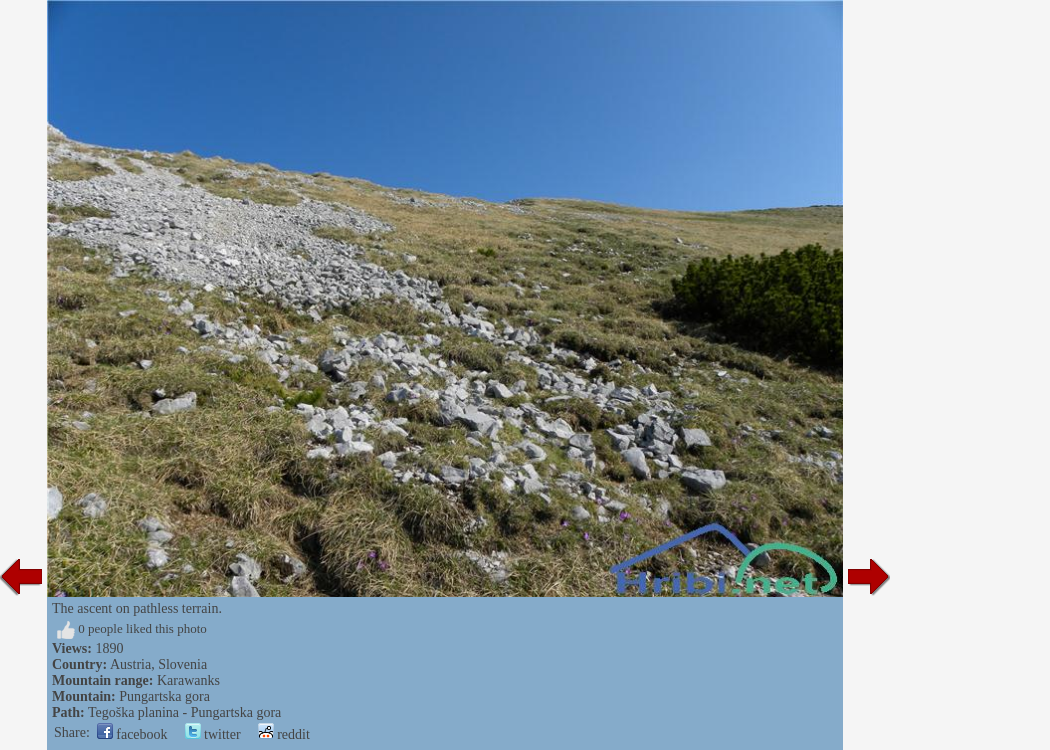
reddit (284, 734)
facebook (132, 734)
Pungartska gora (164, 696)
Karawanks (188, 680)
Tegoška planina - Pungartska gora (184, 712)
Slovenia (182, 664)
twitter (213, 734)
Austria (130, 664)
